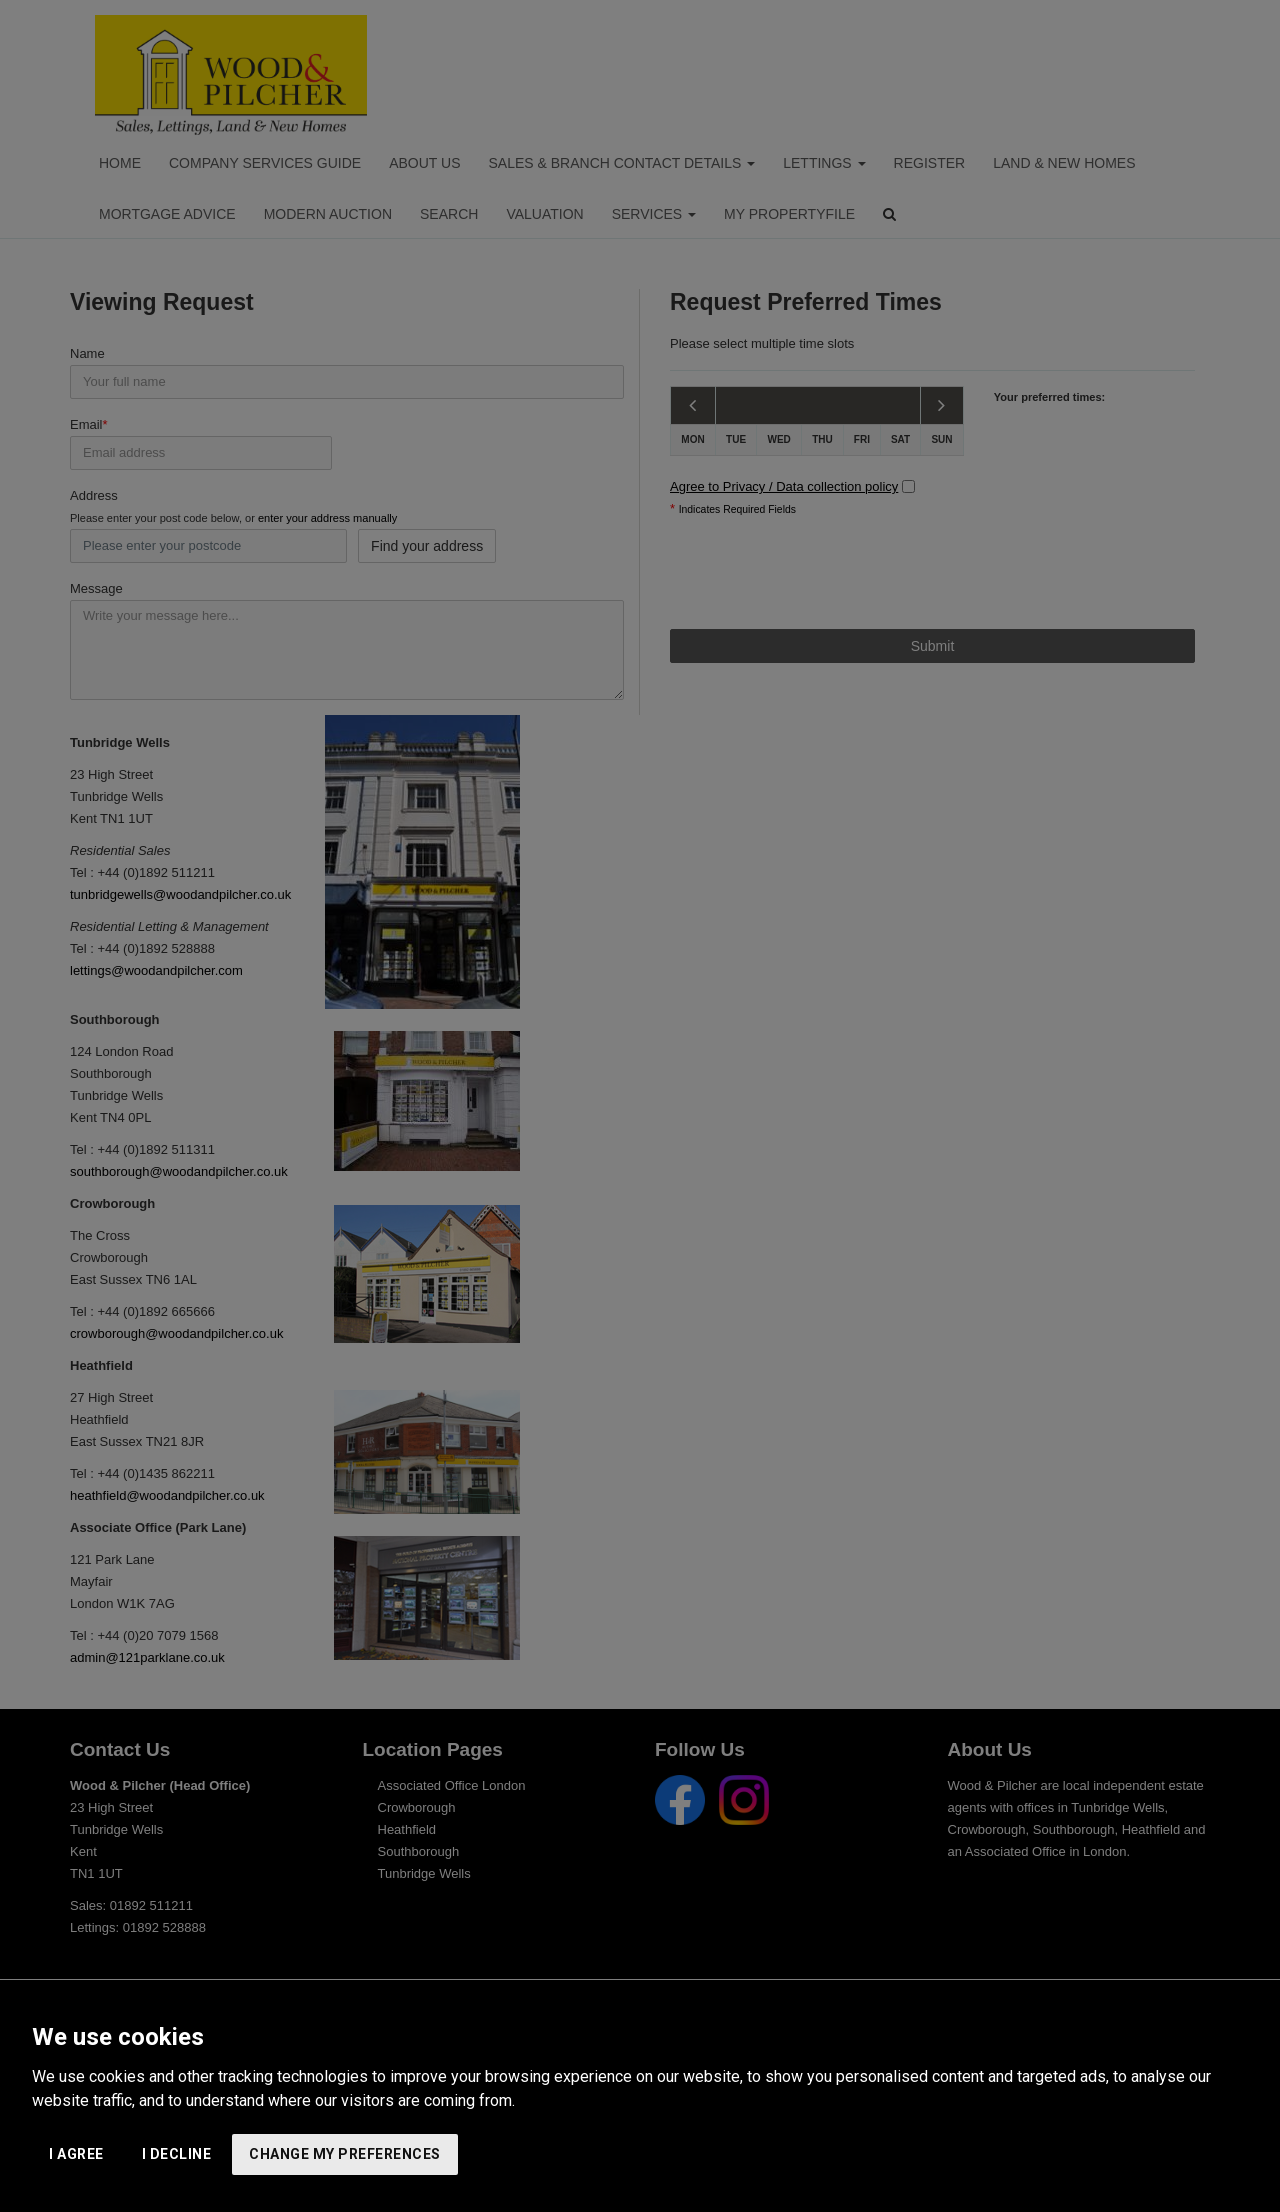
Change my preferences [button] (345, 2154)
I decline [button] (177, 2154)
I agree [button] (76, 2154)
